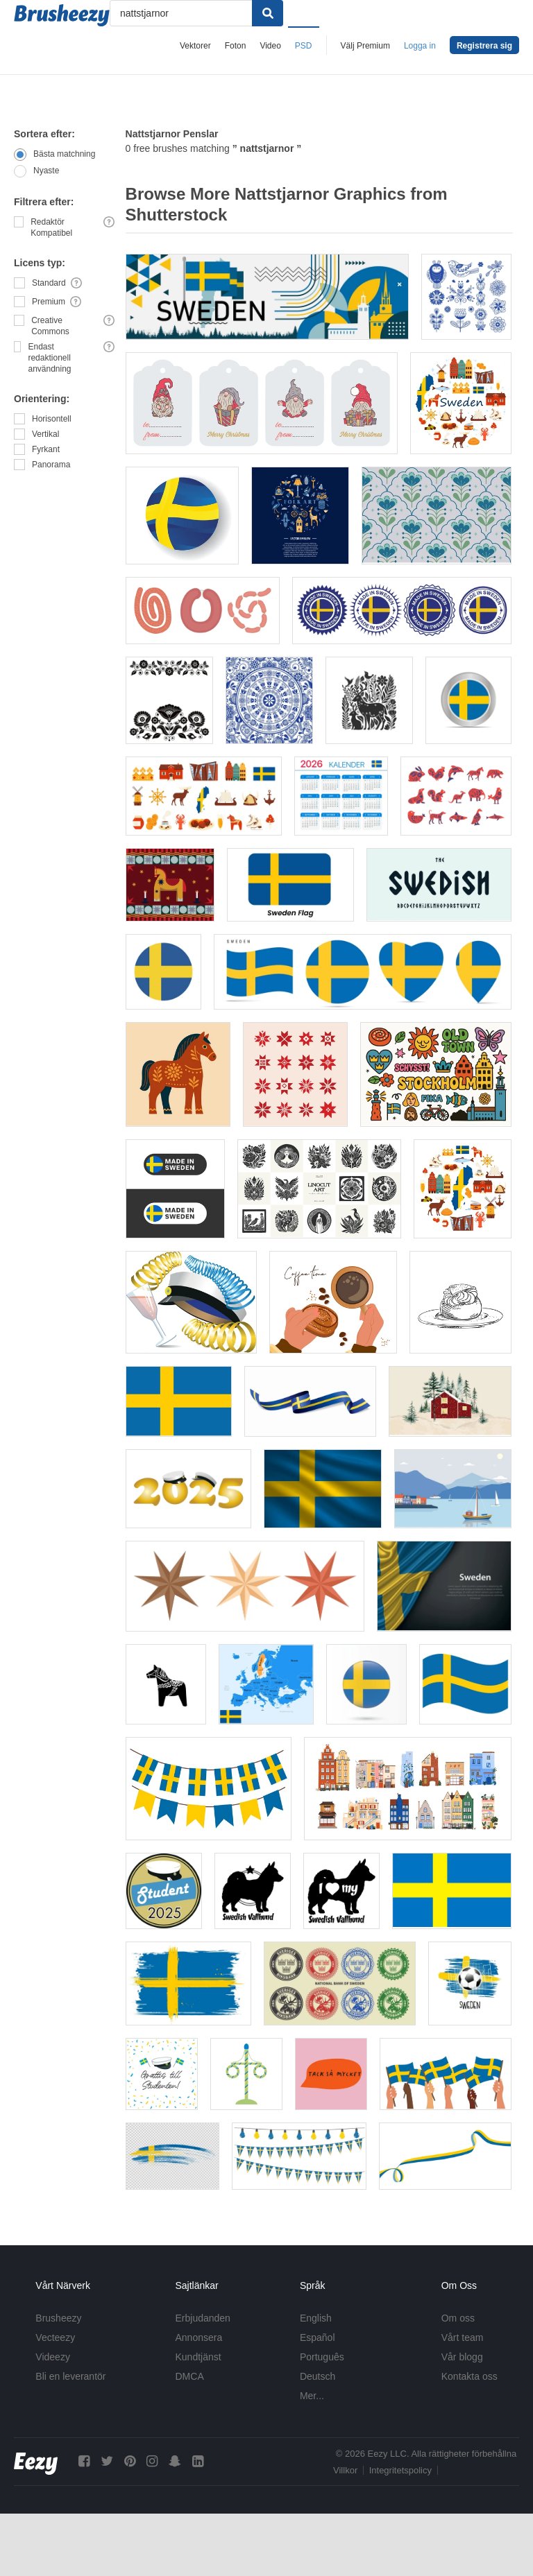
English (316, 2318)
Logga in (420, 46)
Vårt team (462, 2337)
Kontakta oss (469, 2376)
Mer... (312, 2395)
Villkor (345, 2470)
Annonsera (199, 2337)
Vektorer (195, 46)
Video (270, 46)
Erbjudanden (203, 2318)
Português (322, 2356)
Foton (235, 46)
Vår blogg (462, 2356)
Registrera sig (484, 46)
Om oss (458, 2318)
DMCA (190, 2376)
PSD (303, 46)
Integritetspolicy (400, 2470)
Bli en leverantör (70, 2376)
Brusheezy (58, 2318)
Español (317, 2337)
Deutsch (317, 2376)
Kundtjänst (198, 2356)
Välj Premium (365, 46)
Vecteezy (55, 2337)
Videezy (52, 2356)
